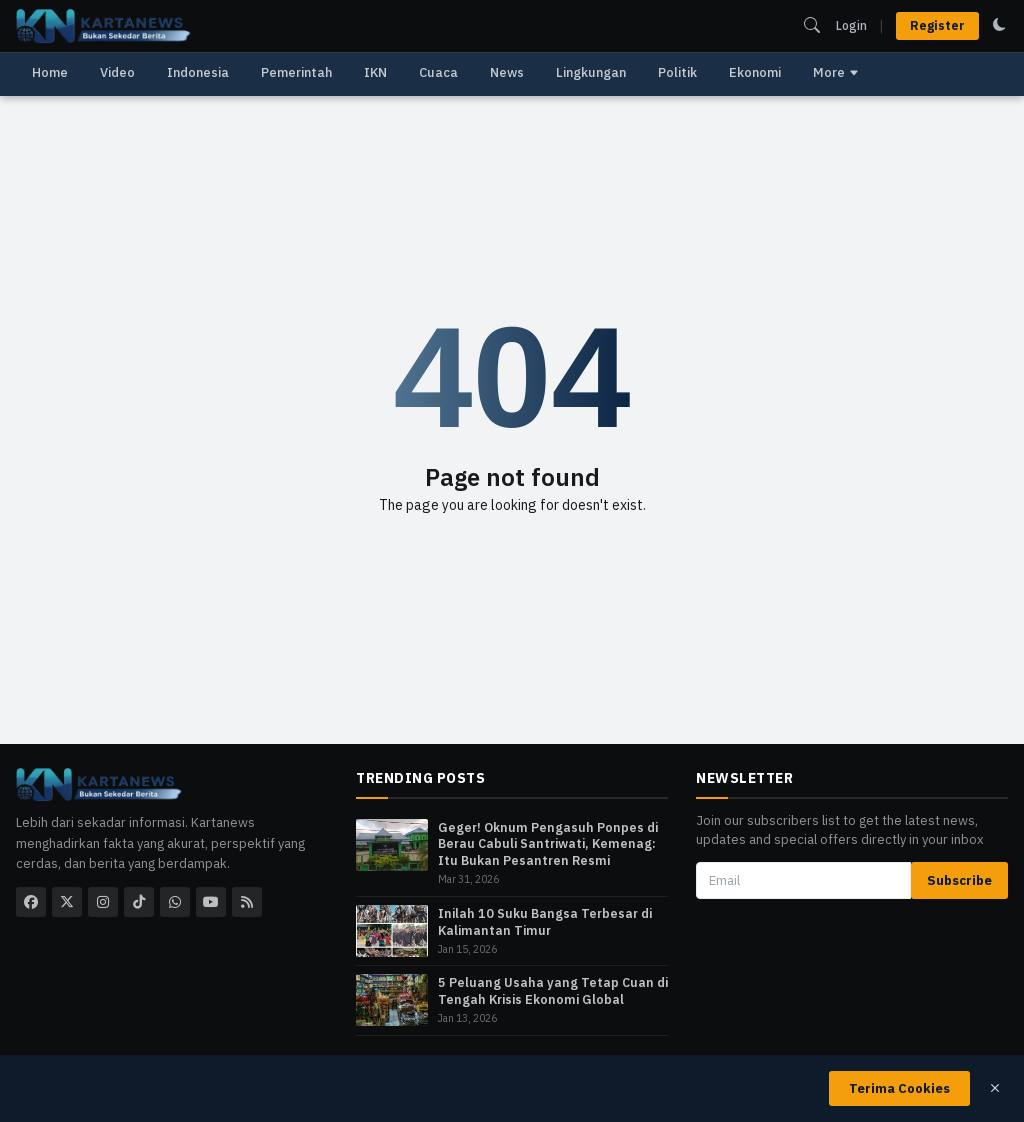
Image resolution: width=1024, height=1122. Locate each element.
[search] (812, 25)
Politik (677, 72)
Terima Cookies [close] (899, 1088)
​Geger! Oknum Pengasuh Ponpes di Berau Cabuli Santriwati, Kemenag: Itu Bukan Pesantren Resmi (548, 844)
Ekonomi (755, 72)
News (507, 72)
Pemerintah (296, 72)
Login (851, 25)
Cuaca (438, 72)
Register (937, 25)
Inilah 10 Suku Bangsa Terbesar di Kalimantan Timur (545, 921)
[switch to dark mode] (999, 24)
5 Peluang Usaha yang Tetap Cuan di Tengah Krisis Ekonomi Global (553, 990)
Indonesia (198, 72)
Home (50, 72)
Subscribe (959, 880)
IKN (375, 72)
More (836, 72)
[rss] (247, 902)
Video (117, 72)
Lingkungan (591, 72)
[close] (995, 1088)
